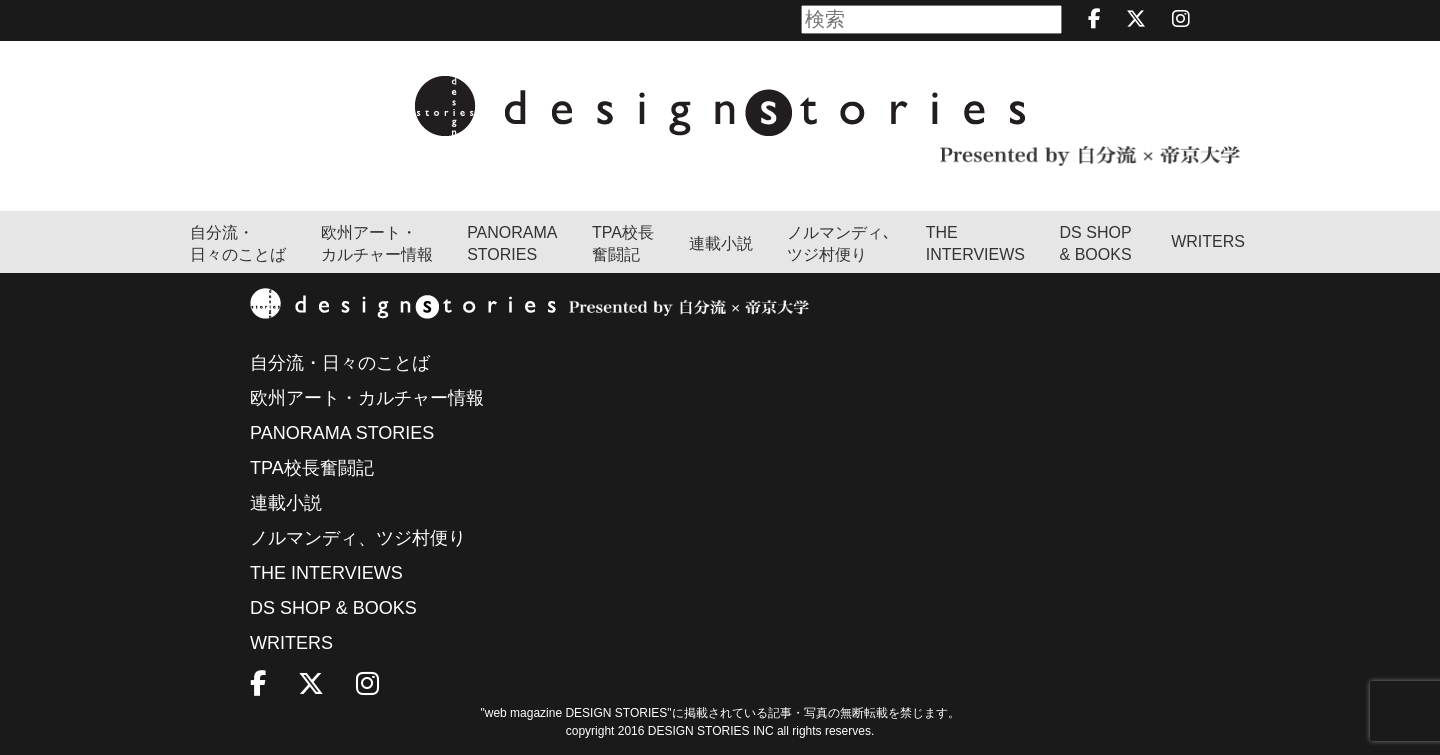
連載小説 (721, 243)
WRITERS (1208, 241)
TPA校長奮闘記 (623, 243)
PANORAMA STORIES (512, 243)
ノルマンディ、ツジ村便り (358, 538)
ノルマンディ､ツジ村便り (839, 243)
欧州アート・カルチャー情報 (377, 243)
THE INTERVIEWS (326, 573)
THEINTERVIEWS (975, 243)
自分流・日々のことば (238, 243)
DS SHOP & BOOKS (1096, 243)
